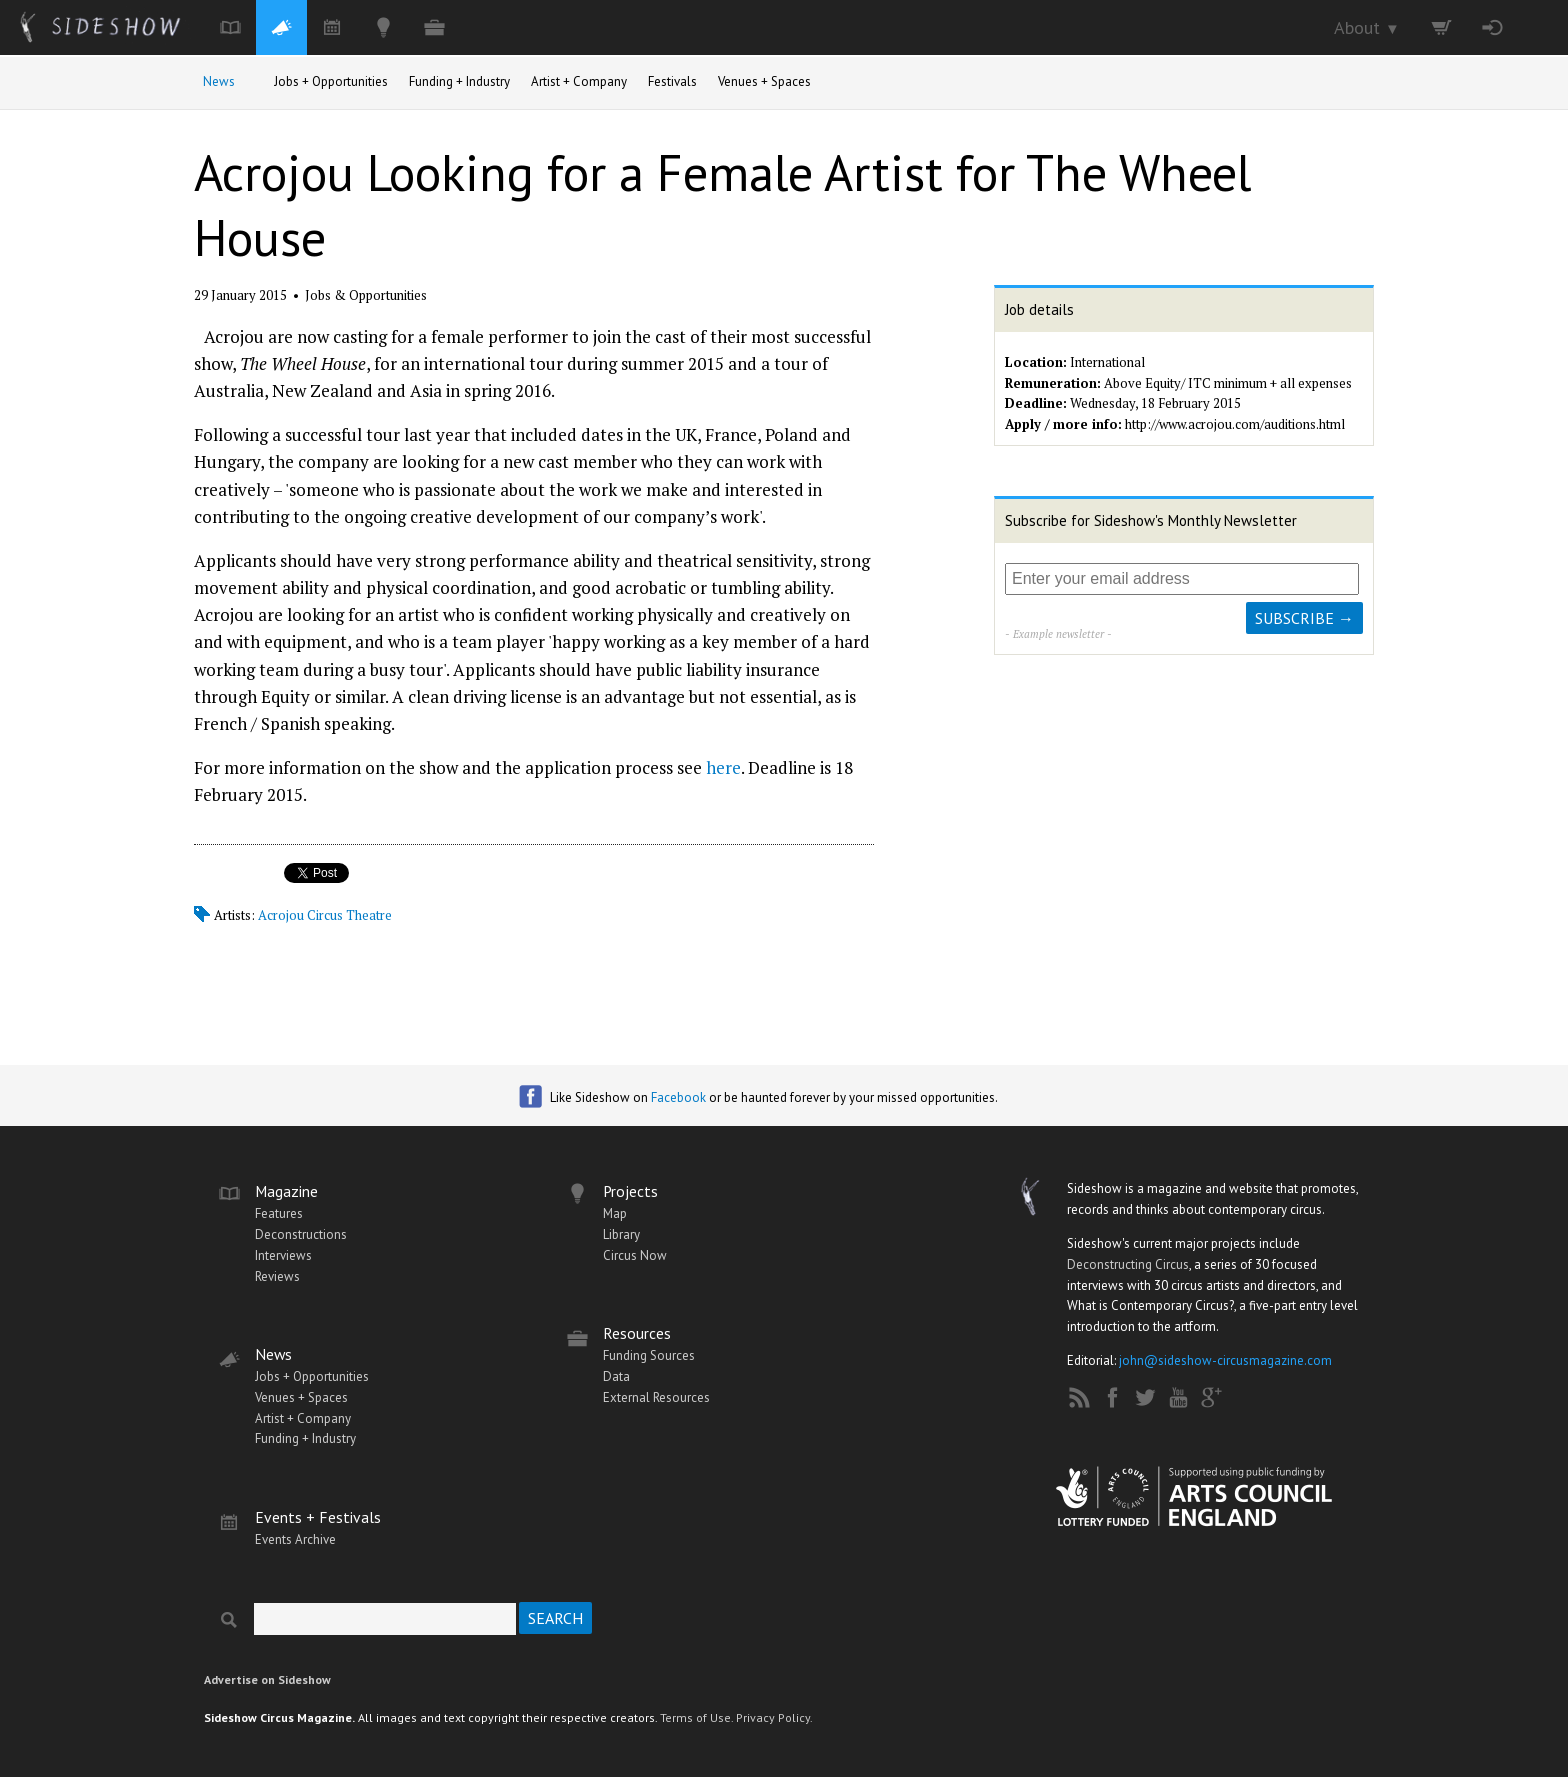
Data (616, 1376)
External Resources (656, 1397)
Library (621, 1234)
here (723, 767)
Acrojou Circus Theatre (325, 915)
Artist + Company (579, 81)
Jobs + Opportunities (331, 81)
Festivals (672, 81)
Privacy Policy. (774, 1717)
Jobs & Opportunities (366, 295)
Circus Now (635, 1255)
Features (279, 1213)
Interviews (283, 1255)
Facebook (678, 1097)
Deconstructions (301, 1234)
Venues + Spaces (764, 81)
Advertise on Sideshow (267, 1679)
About (1367, 27)
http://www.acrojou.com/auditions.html (1235, 424)
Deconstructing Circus (1128, 1264)
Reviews (277, 1276)
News (219, 81)
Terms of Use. (696, 1717)
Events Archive (295, 1539)
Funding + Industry (459, 81)
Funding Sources (649, 1355)
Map (615, 1213)
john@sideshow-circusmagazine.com (1225, 1360)
